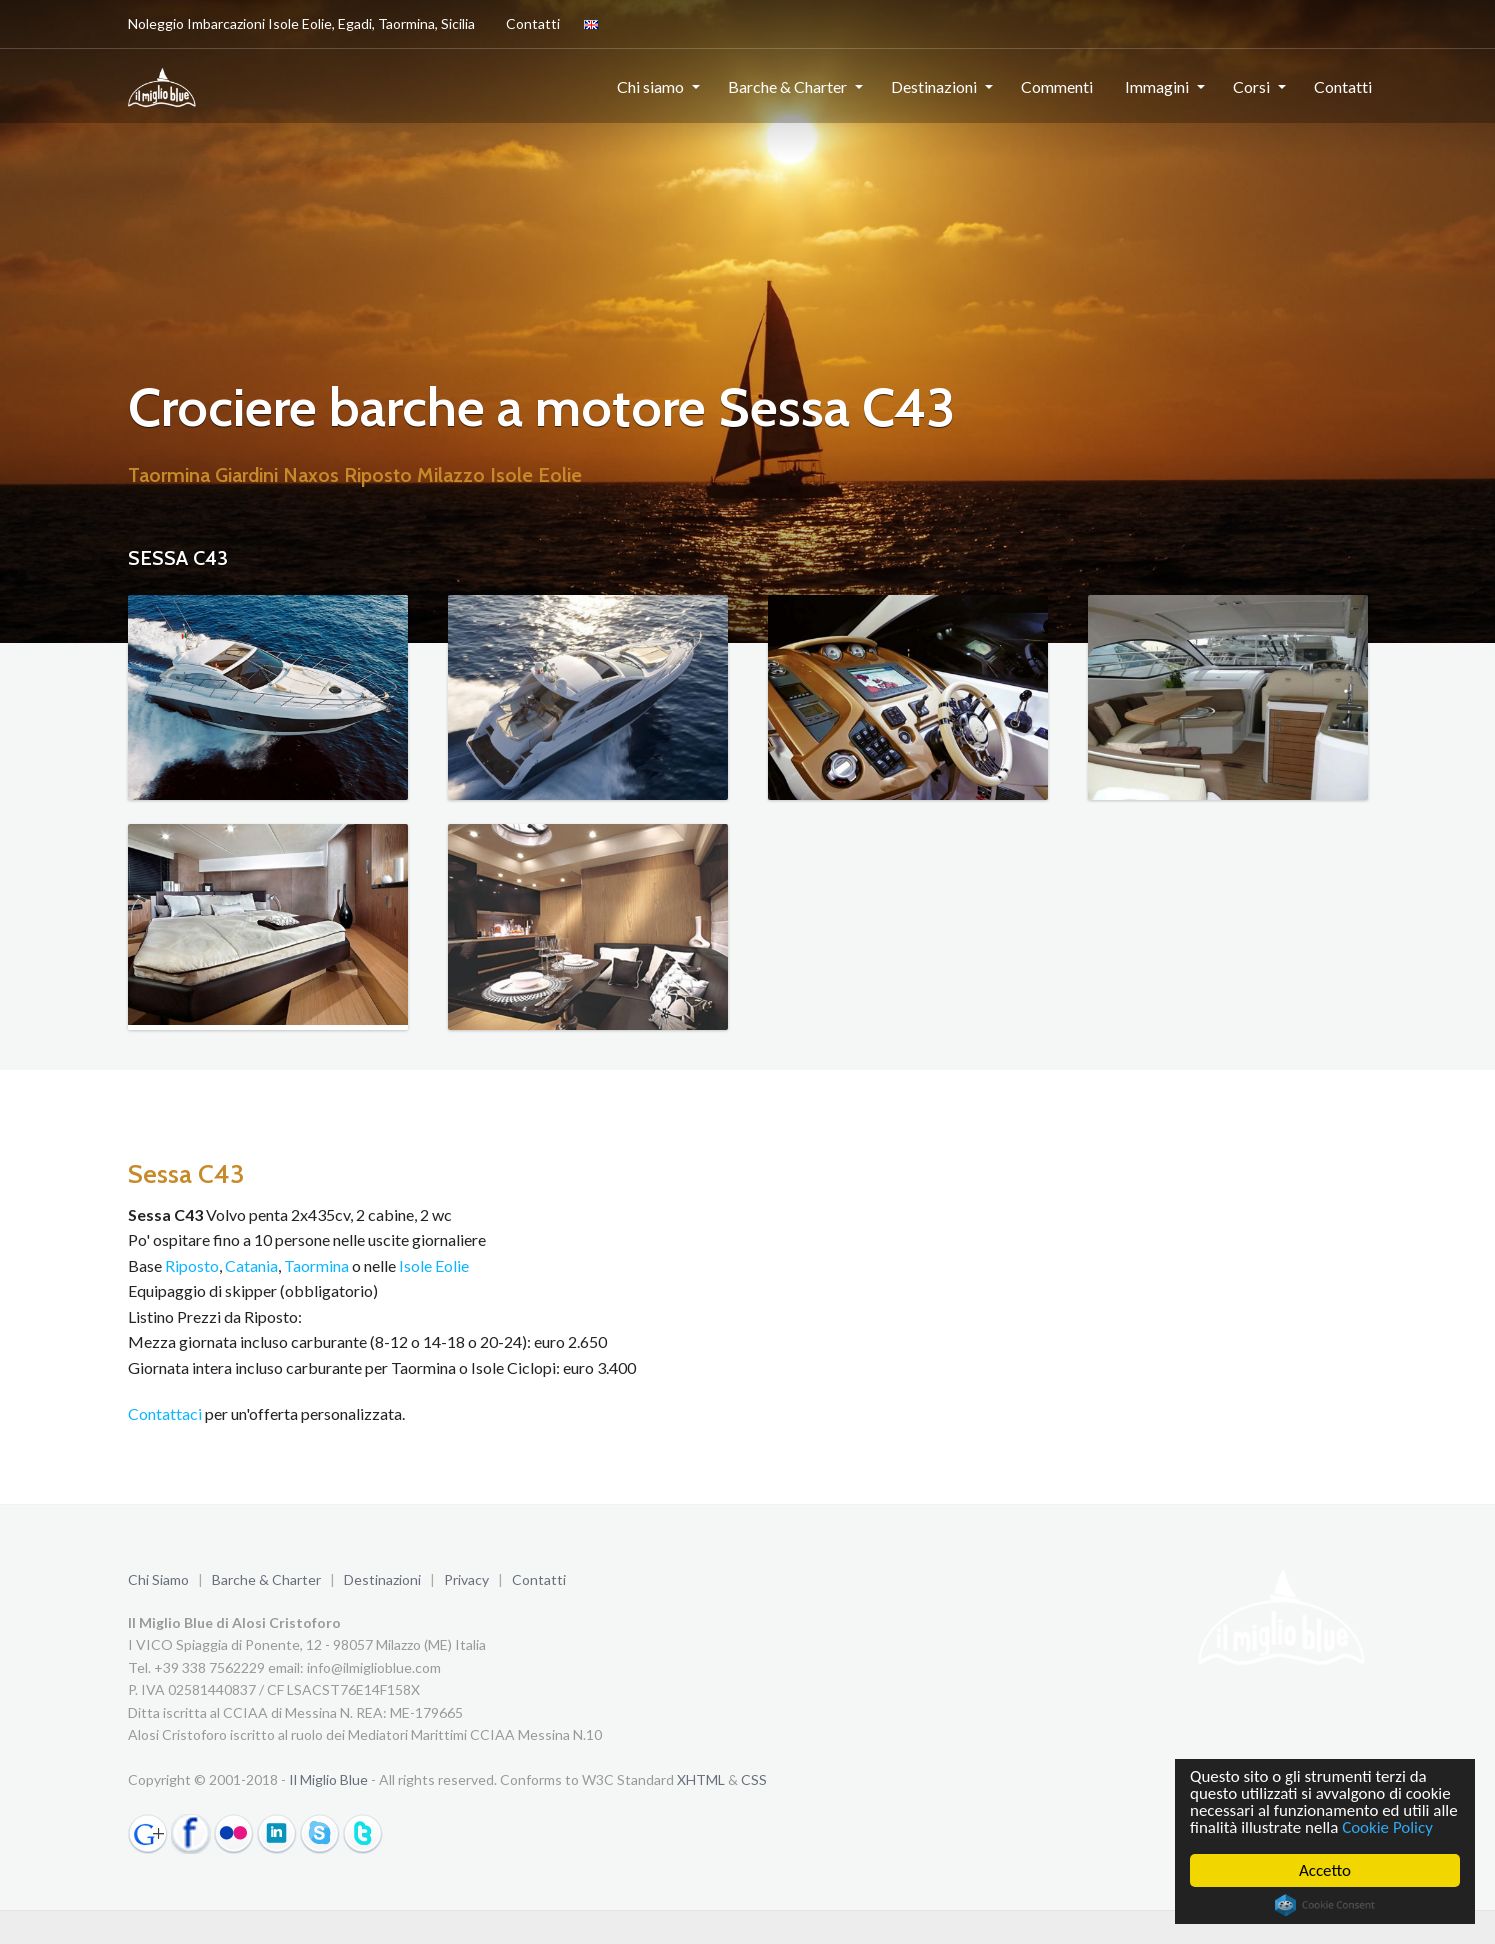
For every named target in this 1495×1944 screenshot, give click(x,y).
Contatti (529, 23)
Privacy (466, 1579)
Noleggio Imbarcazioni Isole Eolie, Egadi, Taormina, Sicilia (301, 23)
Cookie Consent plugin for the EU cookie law (1326, 1905)
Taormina (316, 1265)
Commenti (1057, 86)
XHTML (701, 1779)
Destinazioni (934, 86)
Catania (251, 1265)
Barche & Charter (787, 86)
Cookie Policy (1388, 1828)
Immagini (1157, 86)
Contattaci (165, 1413)
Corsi (1251, 86)
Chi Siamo (158, 1579)
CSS (754, 1779)
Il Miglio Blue (328, 1779)
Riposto (192, 1265)
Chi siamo (650, 86)
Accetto (1326, 1870)
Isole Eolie (434, 1265)
